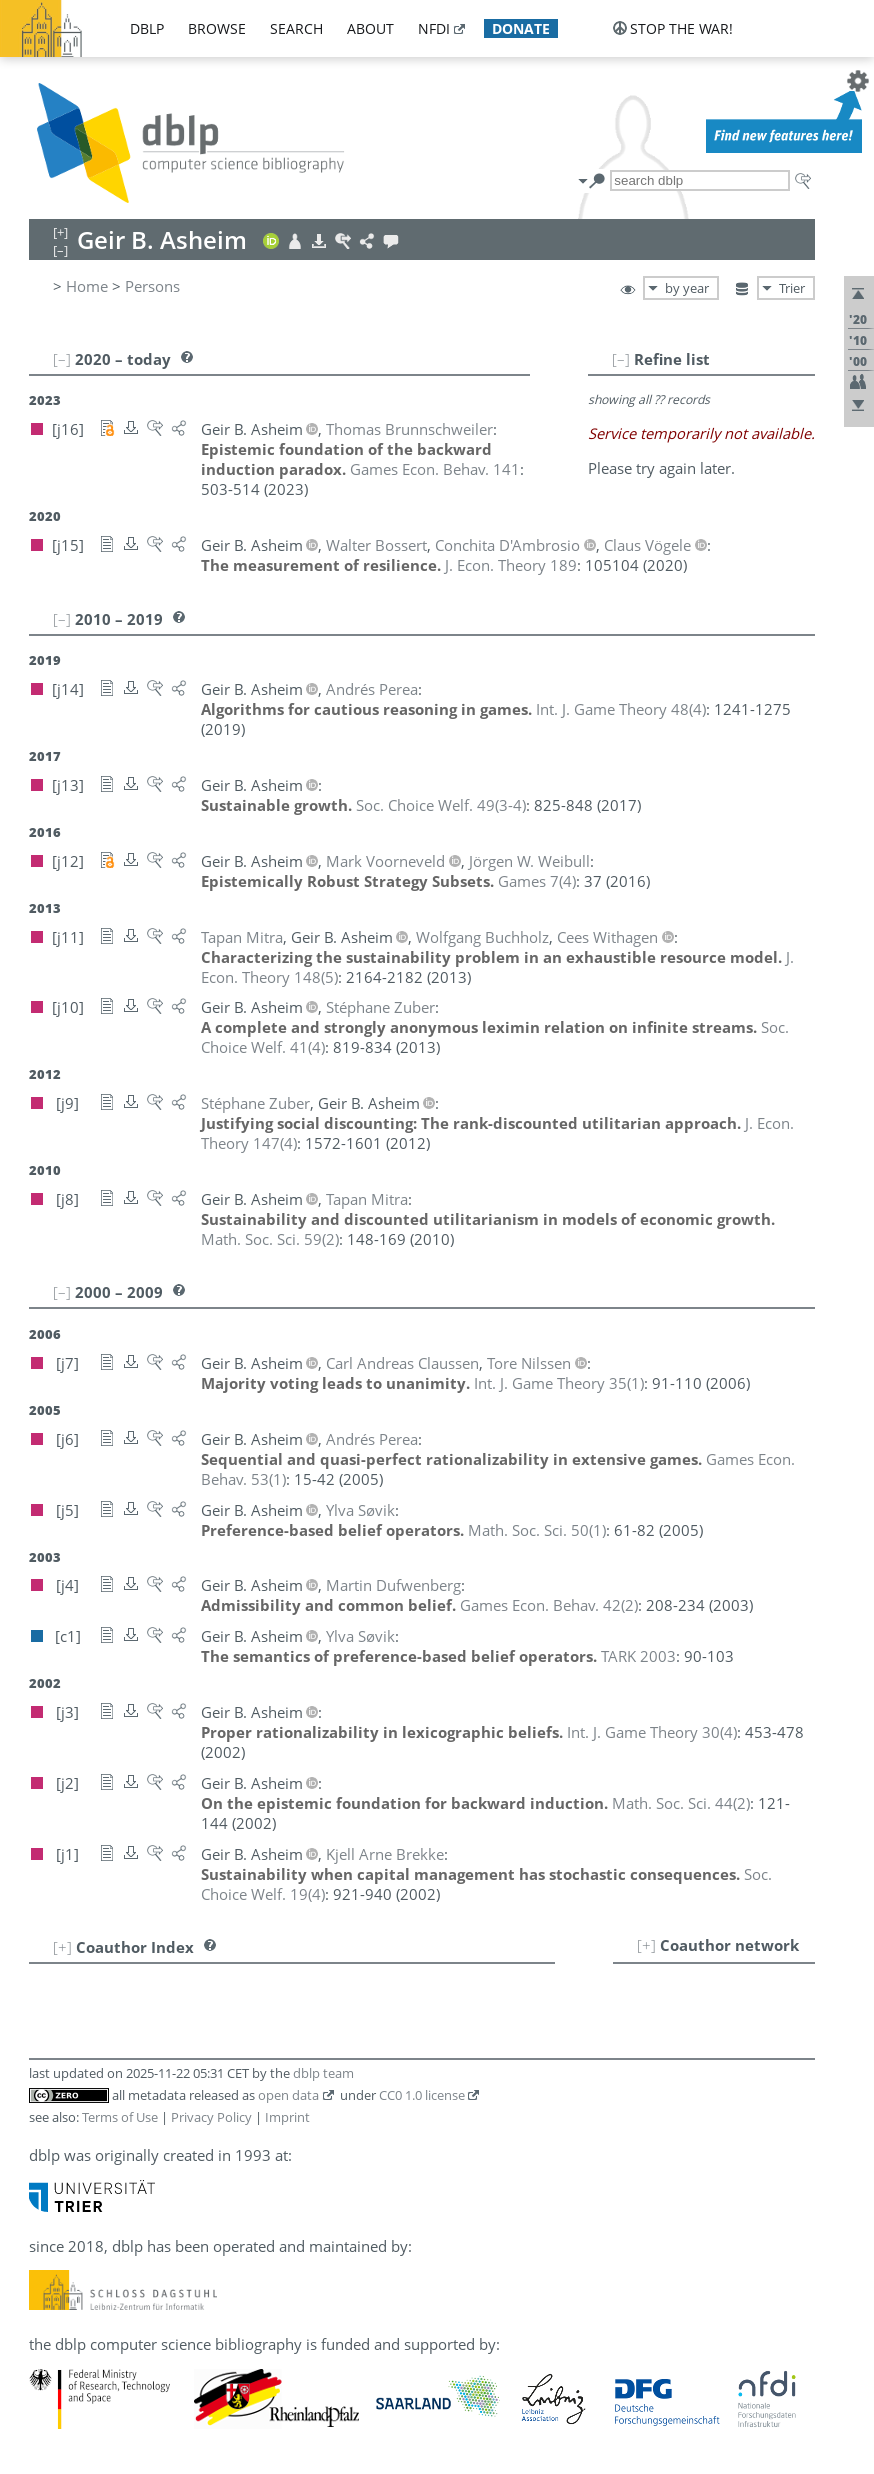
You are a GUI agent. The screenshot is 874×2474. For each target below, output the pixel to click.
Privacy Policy (211, 2117)
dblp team (323, 2073)
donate (521, 28)
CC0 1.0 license (422, 2095)
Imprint (287, 2117)
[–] (621, 359)
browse (217, 28)
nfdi (434, 28)
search (296, 28)
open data (288, 2095)
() (621, 709)
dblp (147, 28)
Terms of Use (120, 2117)
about (370, 28)
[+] (646, 1945)
